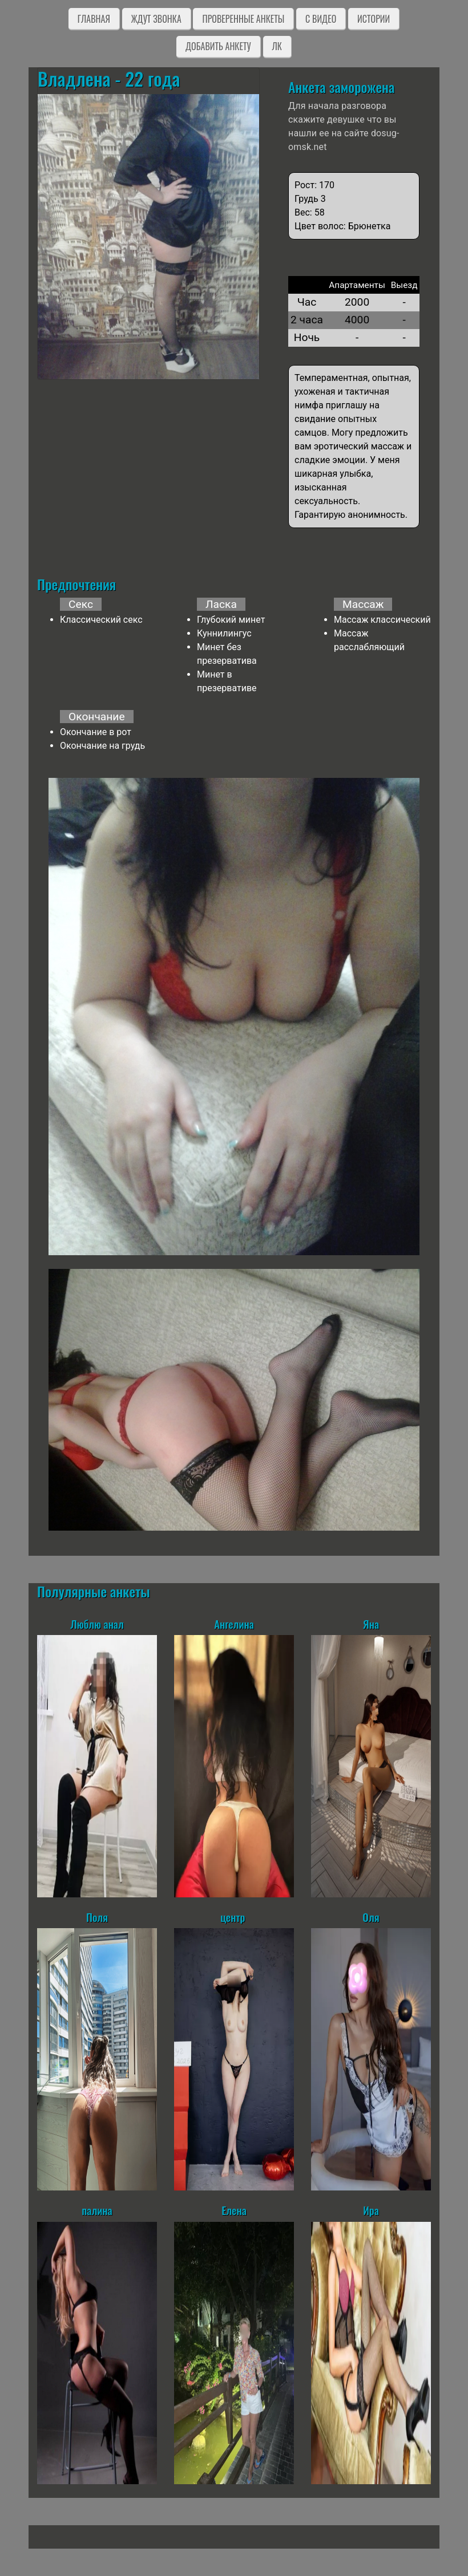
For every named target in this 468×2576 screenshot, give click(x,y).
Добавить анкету (218, 46)
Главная (94, 19)
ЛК (277, 46)
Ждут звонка (156, 19)
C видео (320, 19)
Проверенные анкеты (243, 19)
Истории (373, 19)
